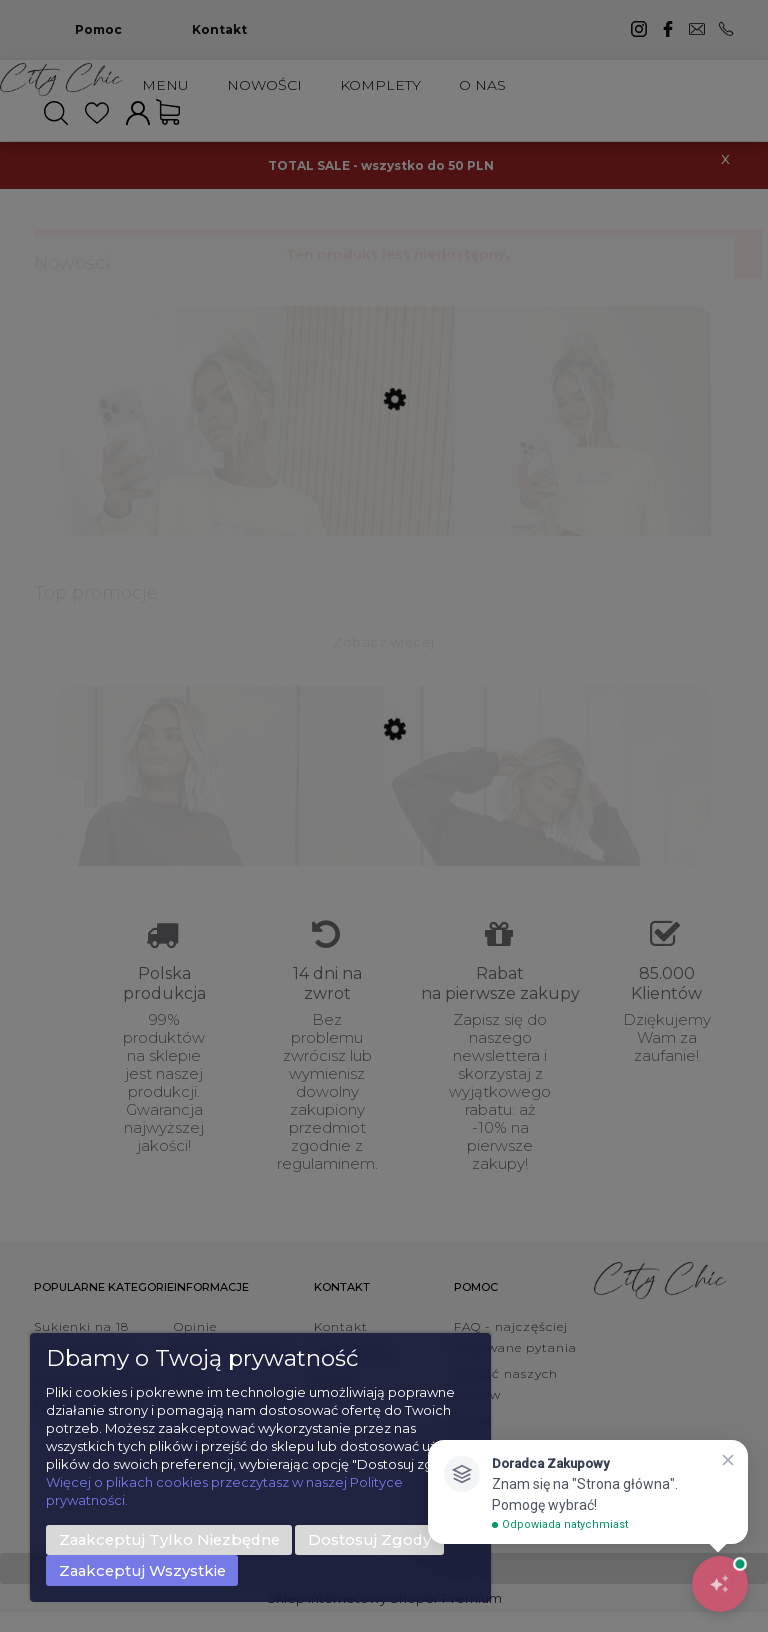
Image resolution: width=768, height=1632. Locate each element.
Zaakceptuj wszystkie (142, 1571)
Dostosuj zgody (369, 1540)
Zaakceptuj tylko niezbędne (169, 1540)
